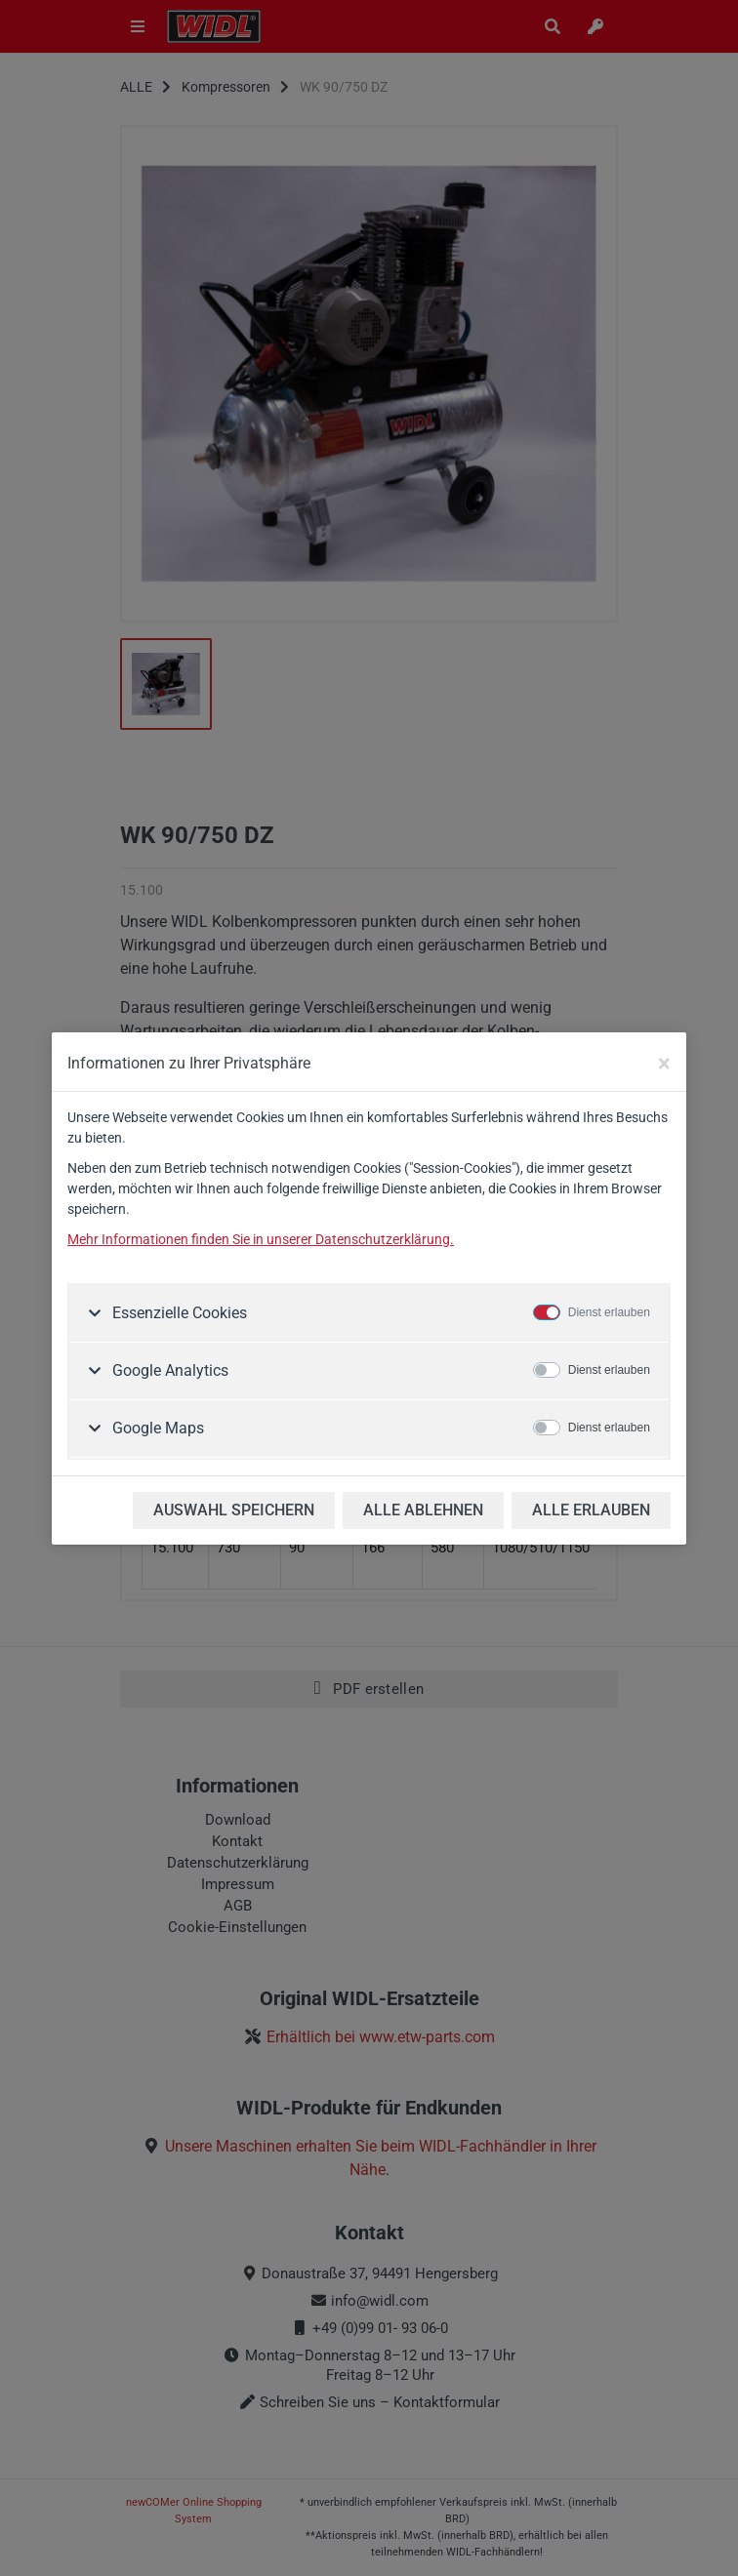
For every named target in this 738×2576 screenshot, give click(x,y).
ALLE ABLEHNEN (423, 1510)
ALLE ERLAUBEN (591, 1510)
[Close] (664, 1063)
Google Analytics (168, 1370)
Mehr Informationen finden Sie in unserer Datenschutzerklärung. (260, 1239)
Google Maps (156, 1428)
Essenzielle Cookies (177, 1313)
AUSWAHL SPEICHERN (233, 1510)
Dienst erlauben (609, 1312)
